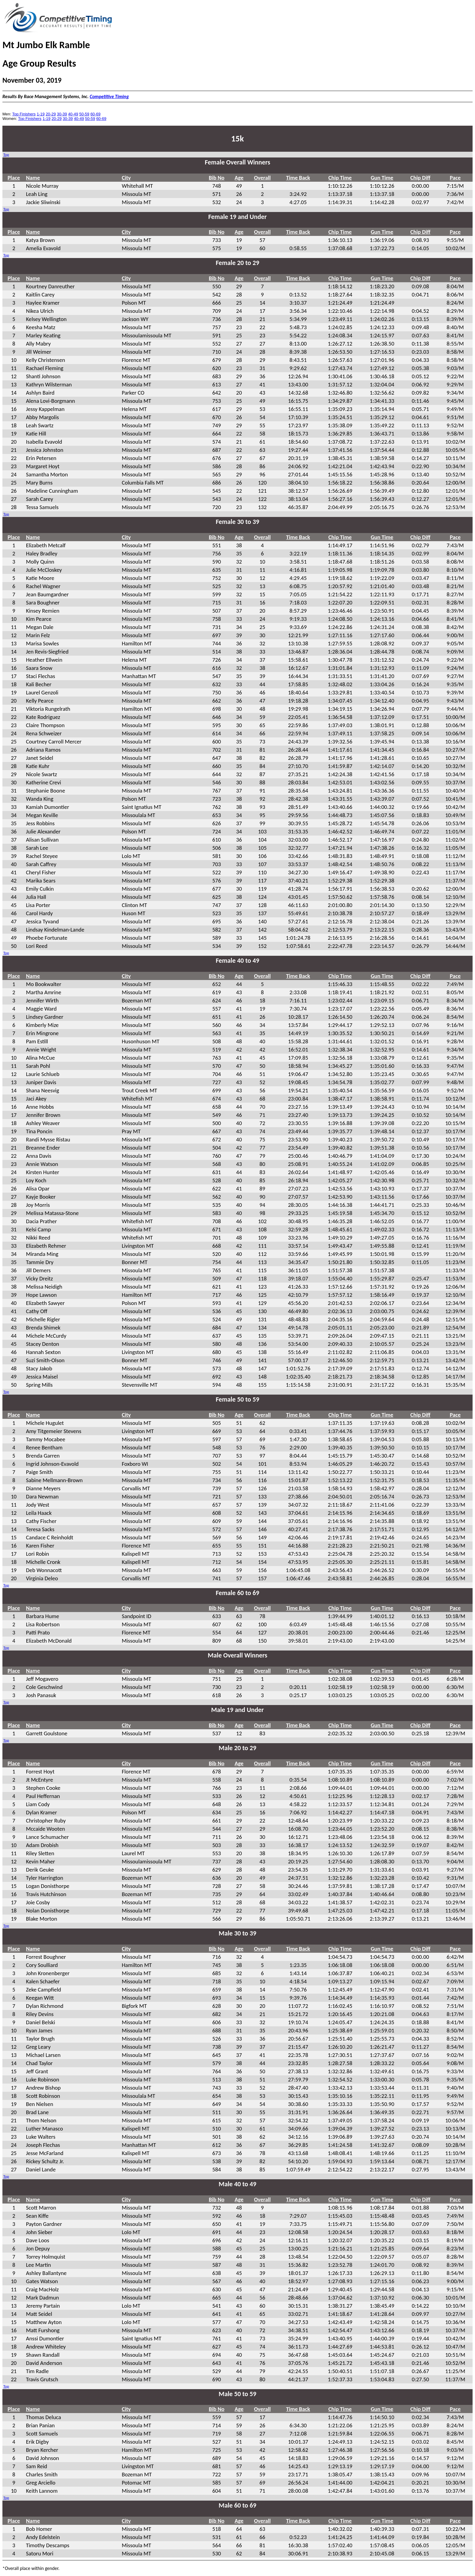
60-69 (95, 114)
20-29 (51, 114)
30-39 (62, 114)
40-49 (73, 114)
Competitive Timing (109, 96)
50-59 (84, 114)
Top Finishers (23, 114)
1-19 (41, 114)
